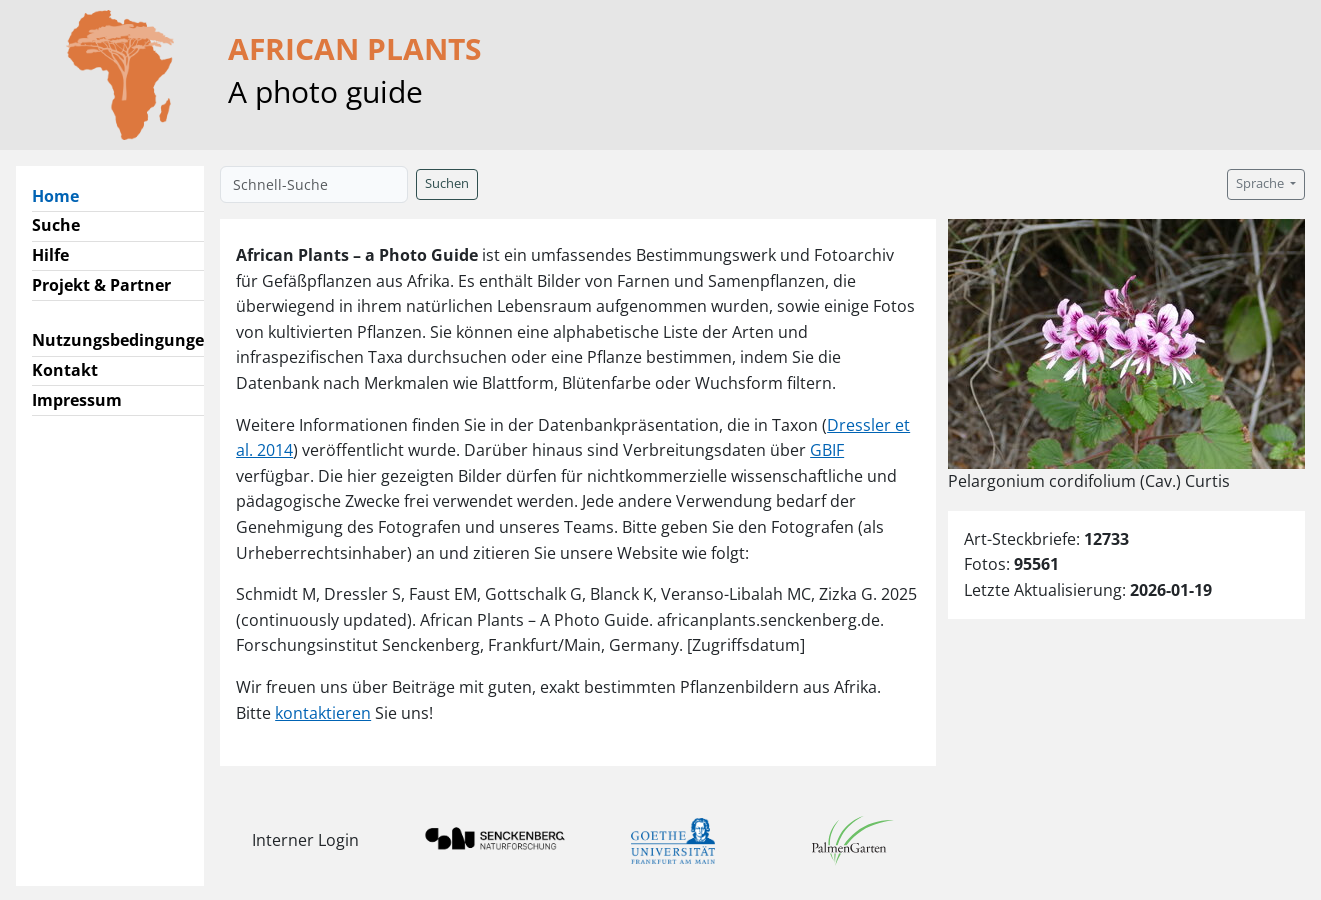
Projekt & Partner (101, 285)
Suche (56, 225)
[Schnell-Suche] (314, 184)
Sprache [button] (1261, 183)
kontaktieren (323, 713)
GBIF (827, 450)
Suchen (447, 183)
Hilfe (50, 255)
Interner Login (305, 840)
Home (63, 195)
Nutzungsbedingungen (123, 340)
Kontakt (65, 370)
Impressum (77, 400)
